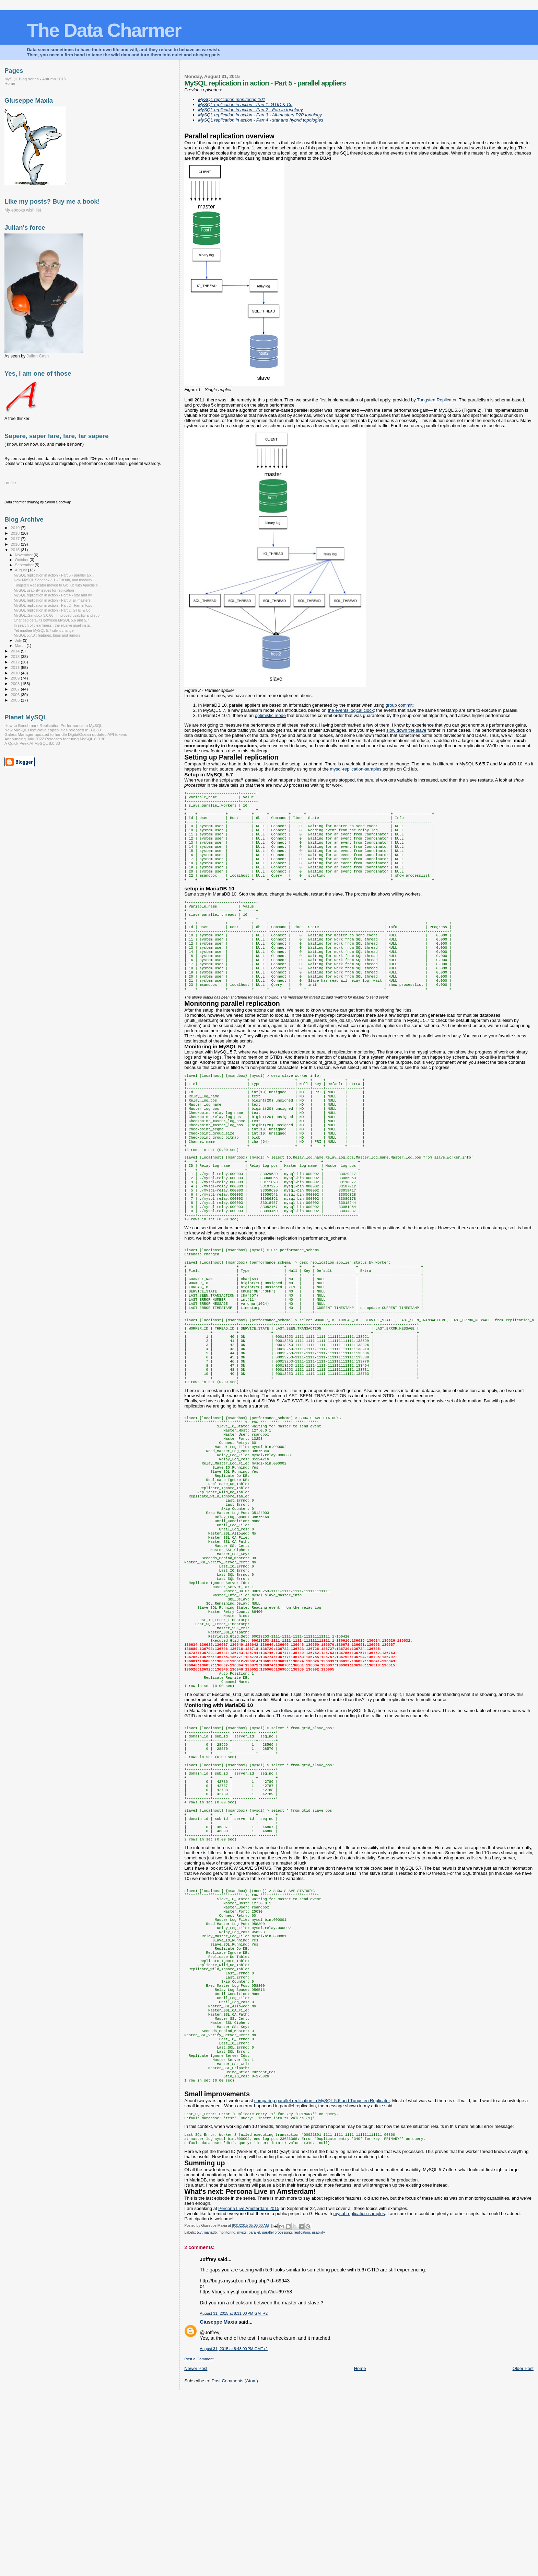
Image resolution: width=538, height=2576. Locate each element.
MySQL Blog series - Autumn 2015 (35, 79)
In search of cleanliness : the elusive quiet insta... (53, 625)
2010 (16, 673)
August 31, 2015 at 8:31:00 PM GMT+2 (234, 2494)
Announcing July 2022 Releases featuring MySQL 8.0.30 (54, 739)
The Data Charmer (104, 30)
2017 (16, 538)
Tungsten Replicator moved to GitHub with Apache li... (57, 585)
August (21, 570)
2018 (16, 533)
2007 (16, 689)
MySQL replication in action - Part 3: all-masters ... (54, 600)
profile (10, 482)
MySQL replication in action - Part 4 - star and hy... (54, 595)
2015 (16, 549)
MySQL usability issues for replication (44, 590)
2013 (16, 656)
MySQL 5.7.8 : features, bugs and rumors (47, 635)
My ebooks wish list (22, 210)
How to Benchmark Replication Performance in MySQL (53, 725)
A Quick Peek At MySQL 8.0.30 (32, 743)
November (24, 555)
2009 (16, 678)
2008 (16, 683)
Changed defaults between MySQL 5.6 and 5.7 (51, 620)
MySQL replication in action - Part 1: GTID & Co (245, 104)
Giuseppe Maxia (218, 2502)
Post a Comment (198, 2540)
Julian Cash (38, 356)
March (21, 645)
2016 (16, 544)
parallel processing (277, 2413)
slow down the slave (406, 730)
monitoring (227, 2413)
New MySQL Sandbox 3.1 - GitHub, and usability (53, 580)
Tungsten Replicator (436, 399)
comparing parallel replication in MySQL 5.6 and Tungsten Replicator (322, 2277)
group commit (399, 705)
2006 (16, 694)
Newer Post (195, 2549)
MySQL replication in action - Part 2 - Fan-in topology (250, 109)
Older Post (523, 2549)
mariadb (210, 2413)
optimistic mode (270, 715)
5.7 (199, 2413)
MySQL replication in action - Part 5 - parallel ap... (54, 575)
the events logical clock (351, 710)
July (19, 640)
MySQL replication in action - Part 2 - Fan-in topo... (54, 605)
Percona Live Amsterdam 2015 (248, 2389)
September (25, 565)
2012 (16, 662)
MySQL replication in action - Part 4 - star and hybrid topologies (260, 120)
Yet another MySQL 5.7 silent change (43, 630)
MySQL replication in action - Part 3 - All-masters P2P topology (260, 114)
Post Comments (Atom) (235, 2561)
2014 (16, 651)
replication (302, 2413)
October (22, 560)
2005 (16, 700)
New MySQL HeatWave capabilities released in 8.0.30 (52, 730)
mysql (242, 2413)
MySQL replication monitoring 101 (231, 99)
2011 (16, 667)
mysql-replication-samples (355, 769)
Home (360, 2549)
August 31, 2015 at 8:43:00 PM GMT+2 (234, 2529)
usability (318, 2413)
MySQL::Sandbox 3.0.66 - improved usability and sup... (58, 615)
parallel (254, 2413)
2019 (16, 527)
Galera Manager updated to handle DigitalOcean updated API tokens (65, 734)
